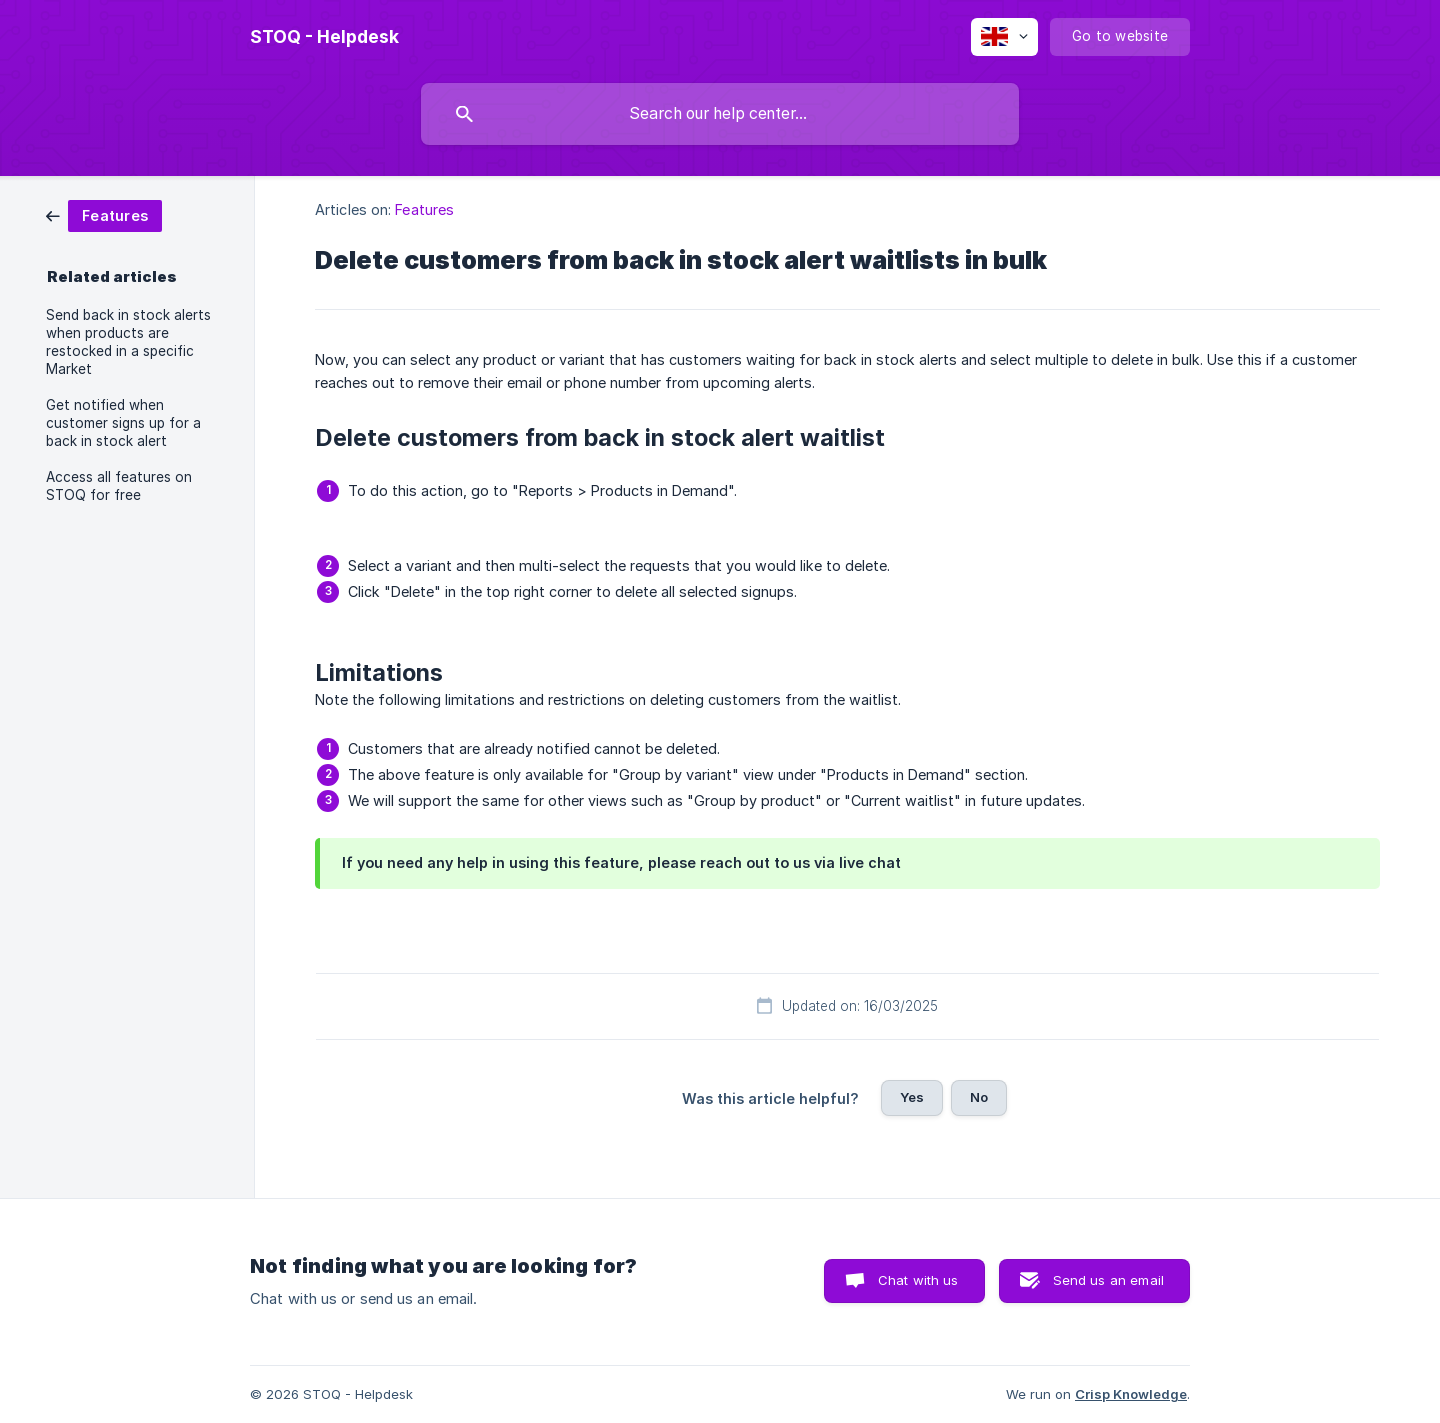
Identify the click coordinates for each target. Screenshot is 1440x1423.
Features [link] (424, 209)
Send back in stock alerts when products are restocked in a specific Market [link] (128, 342)
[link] (104, 214)
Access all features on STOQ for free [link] (119, 486)
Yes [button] (912, 1097)
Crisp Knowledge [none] (1131, 1394)
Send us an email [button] (1108, 1280)
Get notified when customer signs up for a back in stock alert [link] (123, 423)
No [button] (979, 1097)
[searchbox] (720, 114)
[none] (324, 37)
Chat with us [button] (918, 1280)
